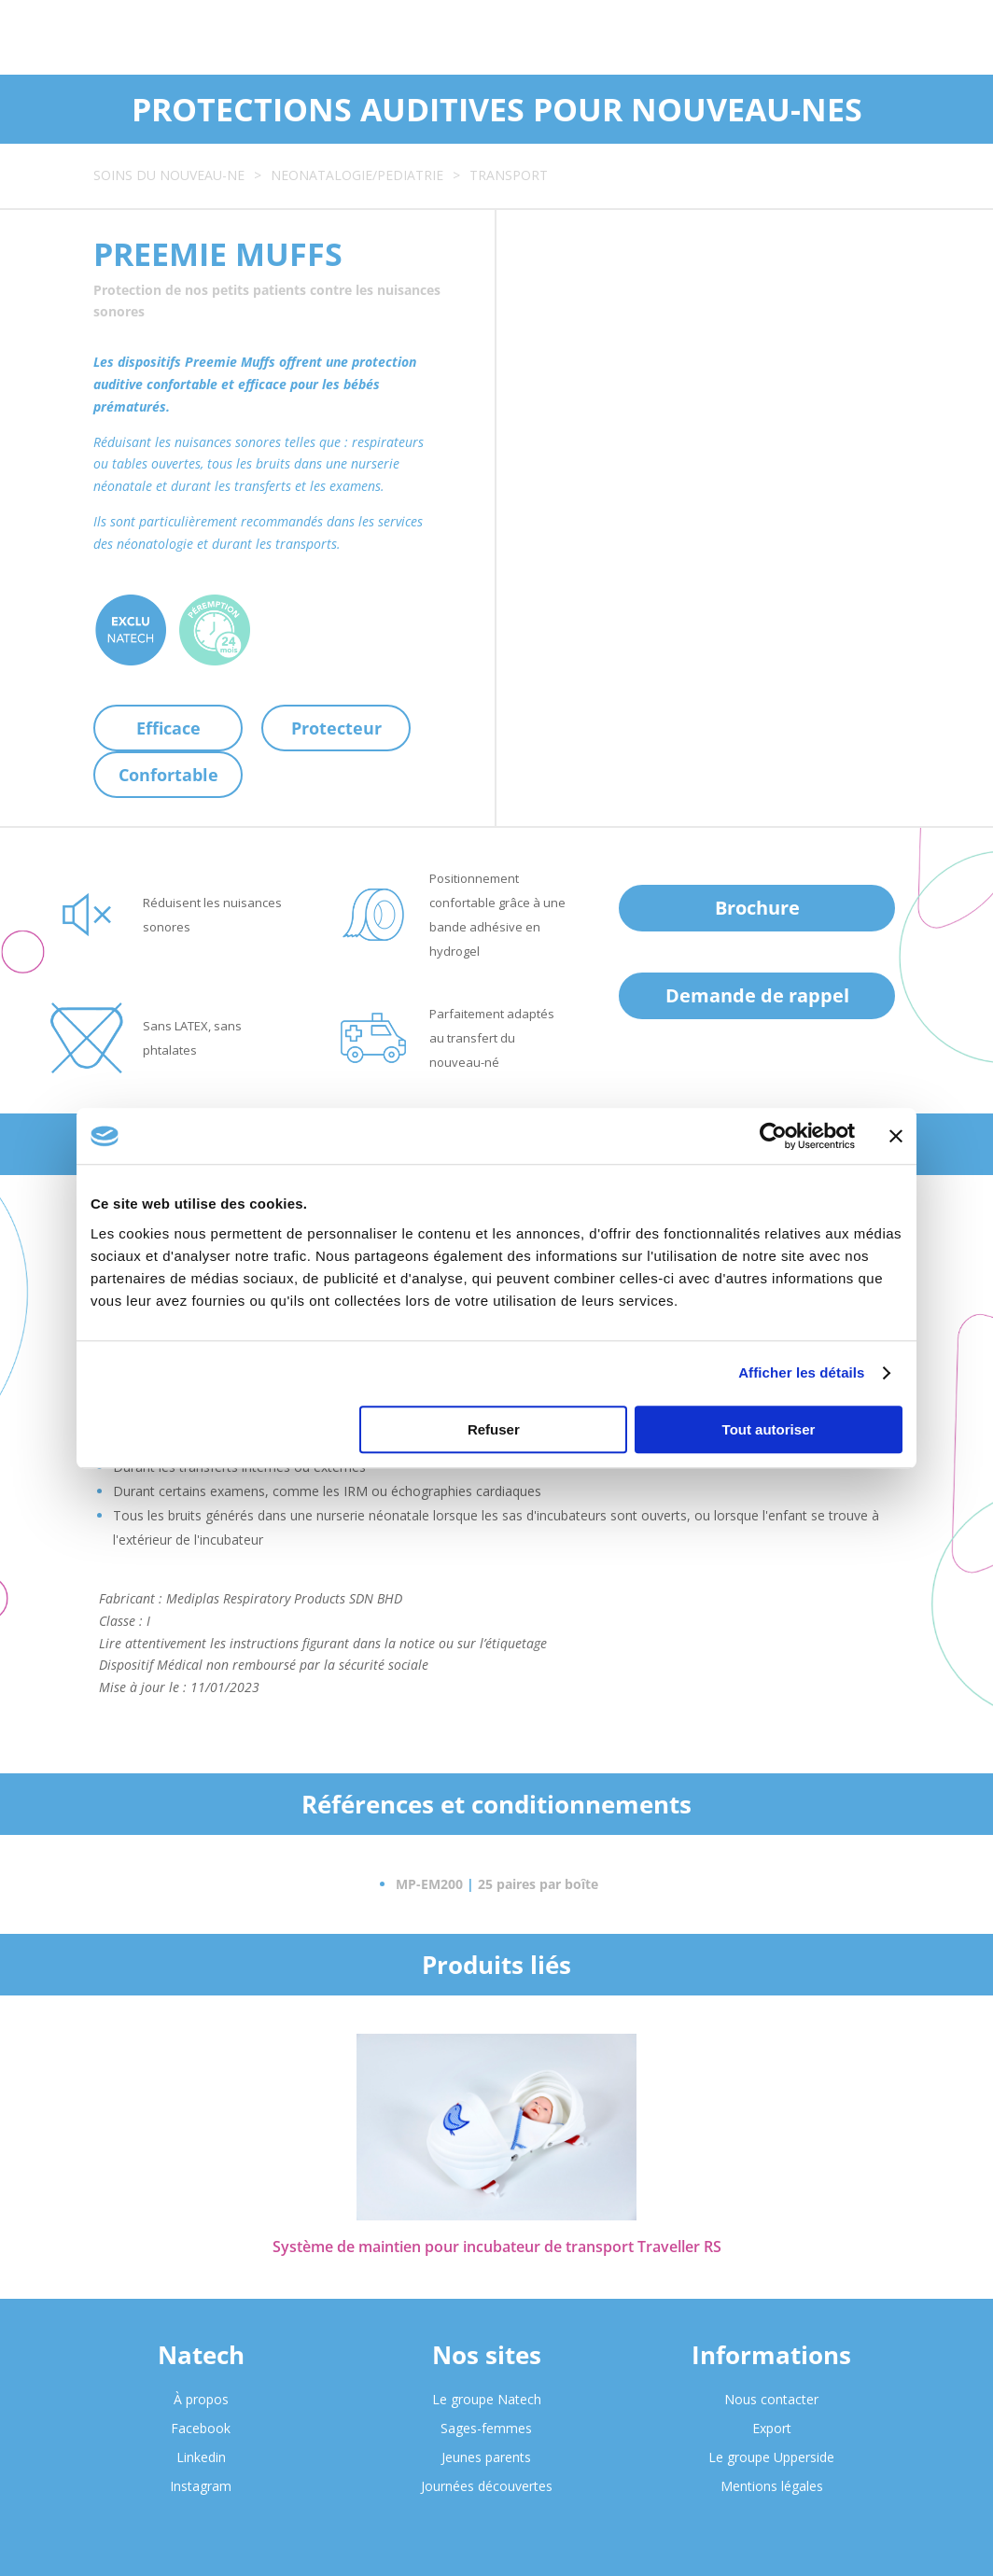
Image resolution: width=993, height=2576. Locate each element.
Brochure (757, 907)
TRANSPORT (508, 175)
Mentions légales (771, 2486)
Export (771, 2428)
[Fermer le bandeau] (895, 1135)
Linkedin (201, 2457)
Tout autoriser (769, 1429)
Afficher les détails (801, 1372)
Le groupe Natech (486, 2399)
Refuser (494, 1429)
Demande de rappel (757, 995)
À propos (201, 2399)
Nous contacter (771, 2399)
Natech (201, 2355)
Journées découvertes (486, 2486)
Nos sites (486, 2355)
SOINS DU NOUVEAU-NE (169, 175)
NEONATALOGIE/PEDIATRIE (357, 175)
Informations (771, 2355)
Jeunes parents (486, 2457)
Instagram (200, 2486)
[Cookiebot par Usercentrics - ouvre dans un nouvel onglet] (773, 1136)
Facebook (201, 2428)
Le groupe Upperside (771, 2457)
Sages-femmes (486, 2428)
